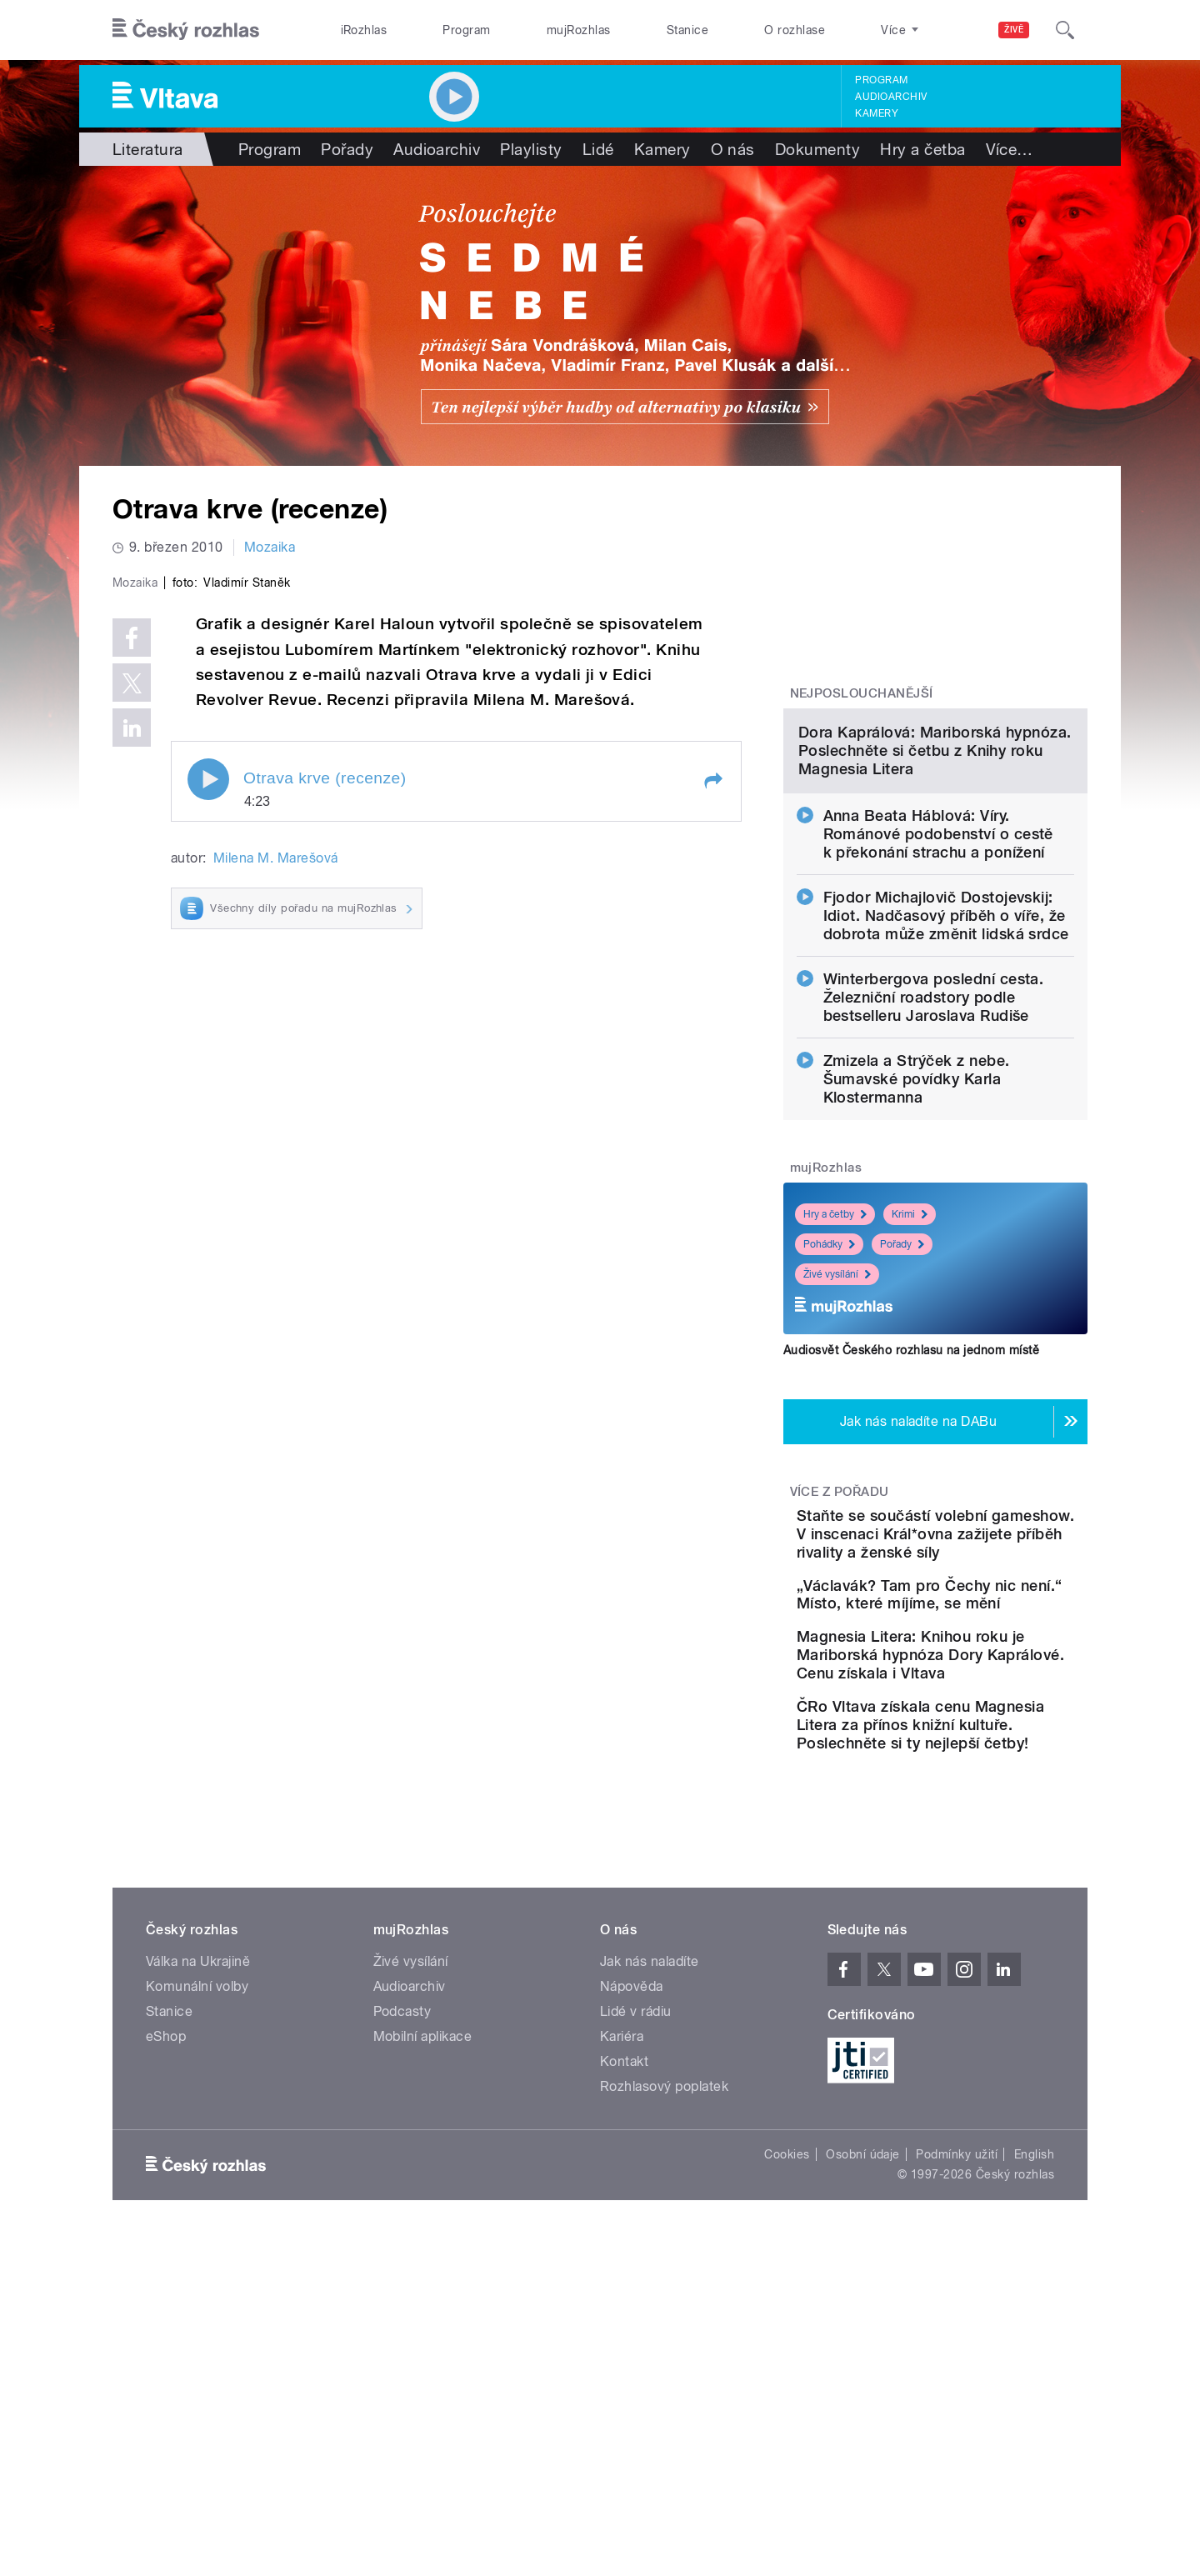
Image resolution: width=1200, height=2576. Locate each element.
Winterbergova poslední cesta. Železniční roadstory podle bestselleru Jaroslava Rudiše (933, 1168)
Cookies (786, 2404)
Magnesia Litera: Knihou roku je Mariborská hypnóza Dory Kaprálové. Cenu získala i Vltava (981, 1878)
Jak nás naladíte (649, 2211)
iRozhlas (364, 30)
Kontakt (624, 2311)
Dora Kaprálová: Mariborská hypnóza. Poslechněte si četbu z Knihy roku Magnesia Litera (935, 921)
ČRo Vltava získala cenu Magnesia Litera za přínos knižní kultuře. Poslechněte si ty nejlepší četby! (987, 1965)
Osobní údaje (863, 2404)
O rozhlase (794, 30)
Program (466, 30)
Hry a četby (835, 1385)
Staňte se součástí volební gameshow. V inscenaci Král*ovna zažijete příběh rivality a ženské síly (985, 1714)
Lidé (598, 149)
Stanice (687, 30)
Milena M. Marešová (275, 1212)
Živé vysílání (837, 1445)
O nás (733, 149)
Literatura (147, 149)
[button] (712, 1135)
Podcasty (402, 2261)
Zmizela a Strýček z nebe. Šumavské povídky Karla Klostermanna (916, 1250)
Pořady (347, 149)
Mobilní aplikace (422, 2286)
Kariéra (621, 2286)
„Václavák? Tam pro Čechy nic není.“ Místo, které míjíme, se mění (987, 1793)
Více (1009, 149)
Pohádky (829, 1415)
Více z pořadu (839, 1662)
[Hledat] (1065, 30)
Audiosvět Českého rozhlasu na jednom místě (911, 1521)
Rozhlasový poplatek (664, 2336)
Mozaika (269, 547)
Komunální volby (197, 2236)
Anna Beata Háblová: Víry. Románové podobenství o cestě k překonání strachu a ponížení (938, 1005)
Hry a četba (922, 149)
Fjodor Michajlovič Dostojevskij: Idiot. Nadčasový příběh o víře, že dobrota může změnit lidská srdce (946, 1086)
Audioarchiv (891, 97)
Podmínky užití (957, 2404)
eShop (166, 2286)
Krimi (910, 1385)
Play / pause (208, 1133)
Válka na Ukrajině (198, 2211)
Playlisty (531, 149)
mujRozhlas (579, 30)
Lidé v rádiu (636, 2261)
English (1034, 2404)
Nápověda (631, 2236)
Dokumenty (817, 149)
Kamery (876, 113)
